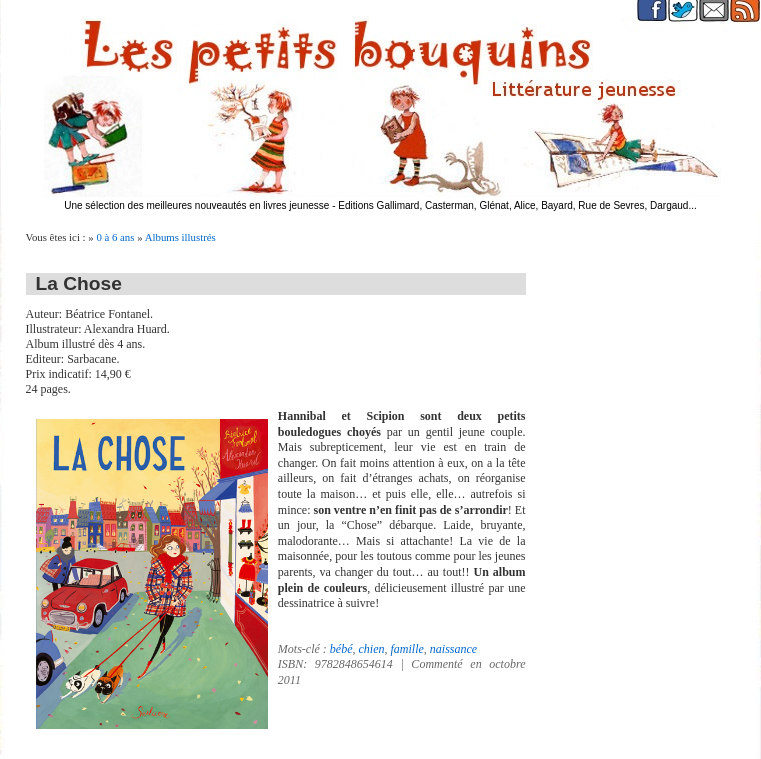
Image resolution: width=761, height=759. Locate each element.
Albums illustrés (180, 237)
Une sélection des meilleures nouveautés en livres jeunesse (196, 205)
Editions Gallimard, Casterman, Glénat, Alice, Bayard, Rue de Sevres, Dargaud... (517, 205)
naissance (453, 649)
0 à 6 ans (115, 237)
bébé (341, 649)
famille (406, 649)
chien (371, 649)
